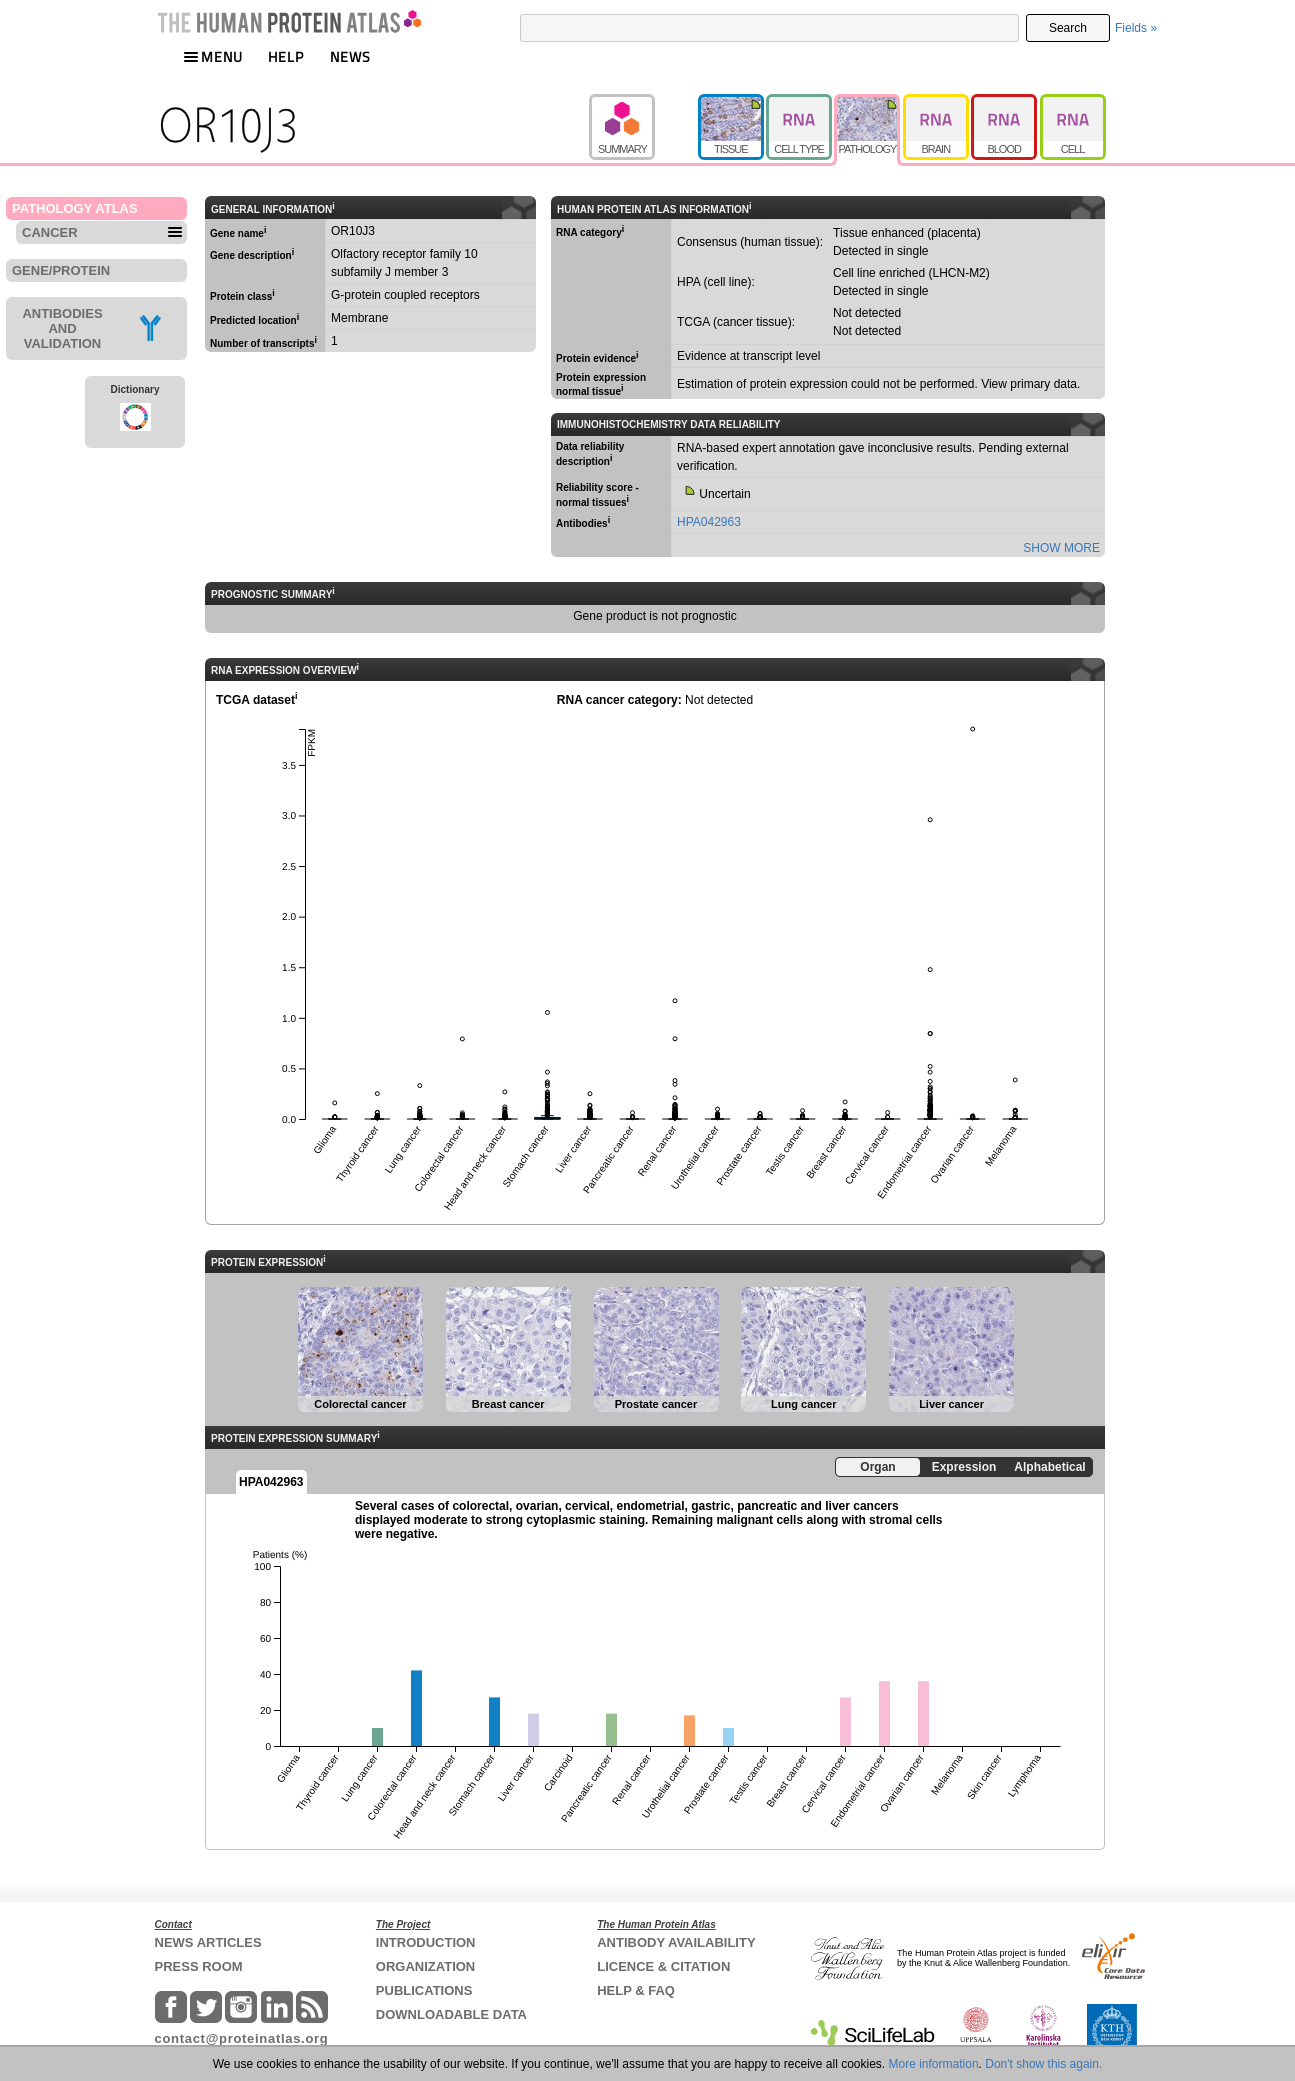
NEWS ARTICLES (208, 1942)
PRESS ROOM (199, 1966)
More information (934, 2064)
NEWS (350, 56)
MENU (213, 56)
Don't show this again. (1043, 2064)
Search (1068, 28)
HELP (286, 56)
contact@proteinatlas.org (242, 2038)
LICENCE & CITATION (663, 1966)
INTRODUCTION (426, 1942)
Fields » (1136, 28)
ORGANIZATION (425, 1966)
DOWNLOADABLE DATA (451, 2014)
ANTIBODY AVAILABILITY (676, 1942)
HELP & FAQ (636, 1990)
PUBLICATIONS (424, 1990)
